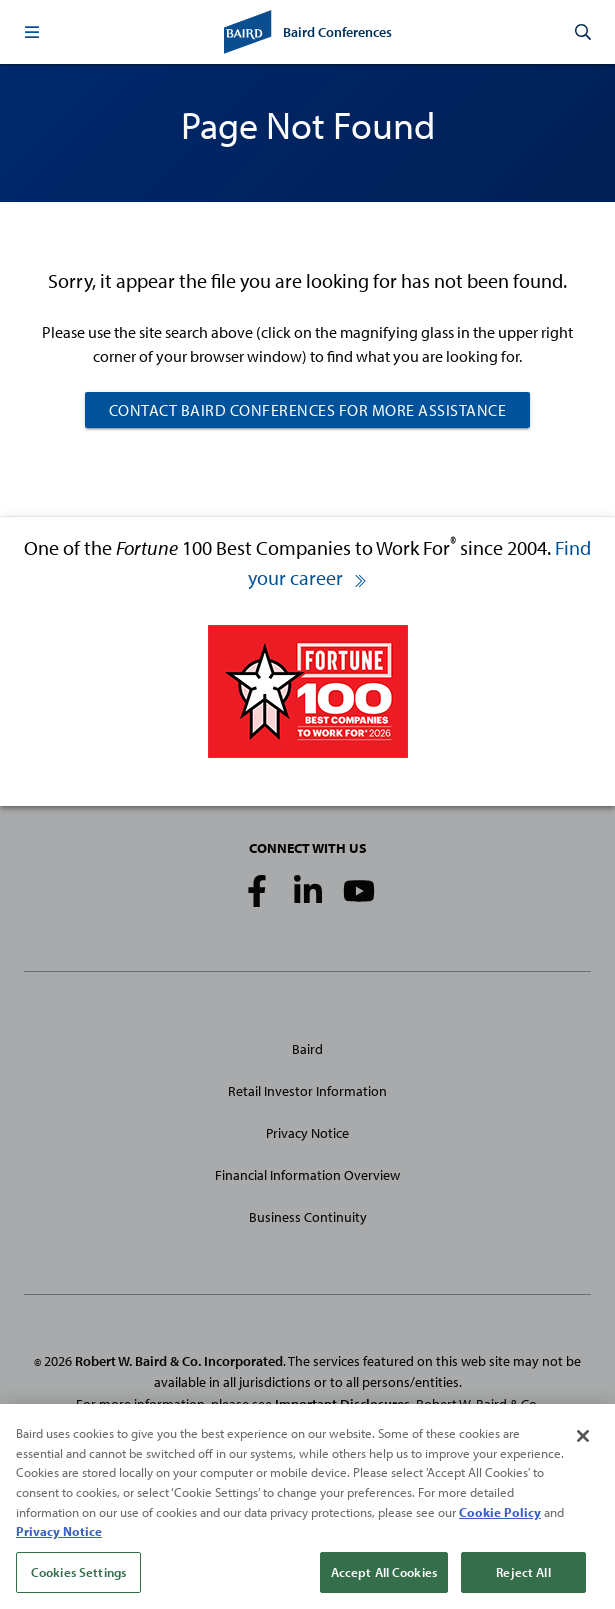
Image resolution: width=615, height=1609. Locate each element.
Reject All (523, 1580)
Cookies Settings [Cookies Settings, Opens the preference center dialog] (78, 1580)
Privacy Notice (307, 1133)
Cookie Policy (500, 1520)
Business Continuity (308, 1217)
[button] (32, 32)
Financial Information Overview (307, 1175)
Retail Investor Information (307, 1091)
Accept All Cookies (384, 1580)
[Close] (583, 1445)
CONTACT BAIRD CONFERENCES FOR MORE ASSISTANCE (308, 410)
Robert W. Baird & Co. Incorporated (179, 1361)
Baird (307, 1049)
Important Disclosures (342, 1404)
